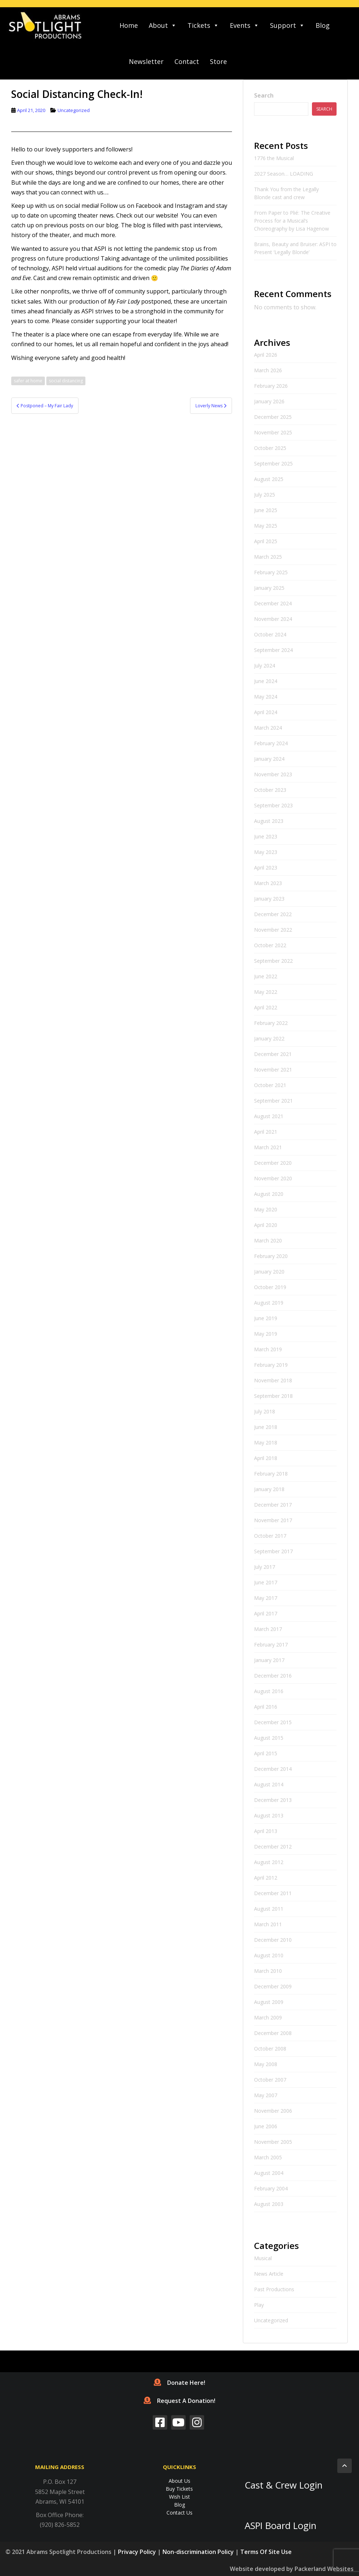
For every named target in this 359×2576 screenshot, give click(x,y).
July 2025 (264, 494)
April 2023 (265, 867)
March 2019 (268, 1349)
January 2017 (269, 1660)
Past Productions (274, 2289)
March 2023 (268, 883)
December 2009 (273, 1986)
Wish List (179, 2496)
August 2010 (268, 1955)
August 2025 (268, 479)
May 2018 (265, 1442)
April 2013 (265, 1831)
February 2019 (271, 1364)
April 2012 (265, 1877)
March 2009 (268, 2017)
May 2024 (265, 696)
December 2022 (273, 914)
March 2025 (268, 556)
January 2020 (269, 1271)
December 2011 (273, 1893)
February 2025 (271, 572)
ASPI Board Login (280, 2525)
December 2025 (273, 416)
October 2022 (270, 945)
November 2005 (273, 2141)
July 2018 (264, 1411)
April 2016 (265, 1706)
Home (128, 25)
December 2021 (273, 1054)
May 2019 (265, 1333)
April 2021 (265, 1131)
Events (244, 25)
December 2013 (273, 1799)
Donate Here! (179, 2383)
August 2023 (268, 820)
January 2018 (269, 1489)
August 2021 (268, 1116)
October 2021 (270, 1085)
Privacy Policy (137, 2552)
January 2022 (269, 1038)
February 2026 (271, 385)
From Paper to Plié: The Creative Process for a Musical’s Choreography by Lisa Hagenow (292, 220)
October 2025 (270, 448)
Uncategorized (74, 110)
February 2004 (271, 2188)
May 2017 (265, 1597)
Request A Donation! (179, 2401)
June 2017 (265, 1582)
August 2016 (268, 1691)
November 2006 (273, 2110)
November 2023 (273, 774)
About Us (179, 2480)
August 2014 (268, 1784)
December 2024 (273, 603)
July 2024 (264, 665)
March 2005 (268, 2157)
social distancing (66, 381)
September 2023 (273, 805)
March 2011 (268, 1924)
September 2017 (273, 1551)
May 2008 (265, 2064)
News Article (268, 2273)
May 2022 (265, 991)
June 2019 (265, 1318)
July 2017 (264, 1566)
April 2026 (265, 354)
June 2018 (265, 1427)
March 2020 (268, 1240)
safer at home (28, 381)
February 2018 (271, 1473)
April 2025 (265, 541)
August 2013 (268, 1815)
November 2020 (273, 1178)
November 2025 (273, 432)
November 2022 (273, 929)
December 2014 (273, 1768)
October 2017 (270, 1535)
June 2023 (265, 836)
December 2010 (273, 1939)
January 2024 (269, 758)
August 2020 (268, 1193)
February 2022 (271, 1022)
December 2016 (273, 1675)
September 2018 (273, 1395)
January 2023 (269, 898)
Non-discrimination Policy (198, 2552)
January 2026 (269, 401)
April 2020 (265, 1225)
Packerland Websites (324, 2569)
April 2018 (265, 1458)
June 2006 (265, 2126)
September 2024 (273, 650)
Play (259, 2304)
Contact (186, 61)
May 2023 (265, 852)
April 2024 (265, 712)
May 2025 (265, 525)
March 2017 (268, 1629)
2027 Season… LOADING (283, 173)
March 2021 (268, 1147)
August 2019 (268, 1302)
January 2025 (269, 587)
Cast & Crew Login (283, 2485)
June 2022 (265, 976)
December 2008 (273, 2033)
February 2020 (271, 1256)
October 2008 (270, 2048)
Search (264, 95)
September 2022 (273, 960)
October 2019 (270, 1287)
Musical (263, 2258)
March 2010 (268, 1970)
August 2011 (268, 1908)
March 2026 (268, 370)
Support (287, 25)
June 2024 (265, 681)
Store (218, 61)
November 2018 (273, 1380)
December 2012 (273, 1846)
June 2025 (265, 510)
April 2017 (265, 1613)
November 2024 (273, 618)
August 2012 (268, 1862)
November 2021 (273, 1069)
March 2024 (268, 727)
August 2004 (268, 2172)
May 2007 (265, 2095)
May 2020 (265, 1209)
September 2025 (273, 463)
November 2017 (273, 1520)
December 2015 (273, 1722)
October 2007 (270, 2079)
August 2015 (268, 1737)
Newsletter (146, 61)
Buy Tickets (179, 2488)
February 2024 (271, 743)
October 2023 (270, 789)
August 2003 (268, 2204)
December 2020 (273, 1162)
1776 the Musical (274, 158)
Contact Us (179, 2512)
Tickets (203, 25)
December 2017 (273, 1504)
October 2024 (270, 634)
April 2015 (265, 1753)
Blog (323, 25)
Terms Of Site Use (266, 2552)
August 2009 (268, 2001)
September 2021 (273, 1100)
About (163, 25)
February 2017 (271, 1644)
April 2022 (265, 1007)
